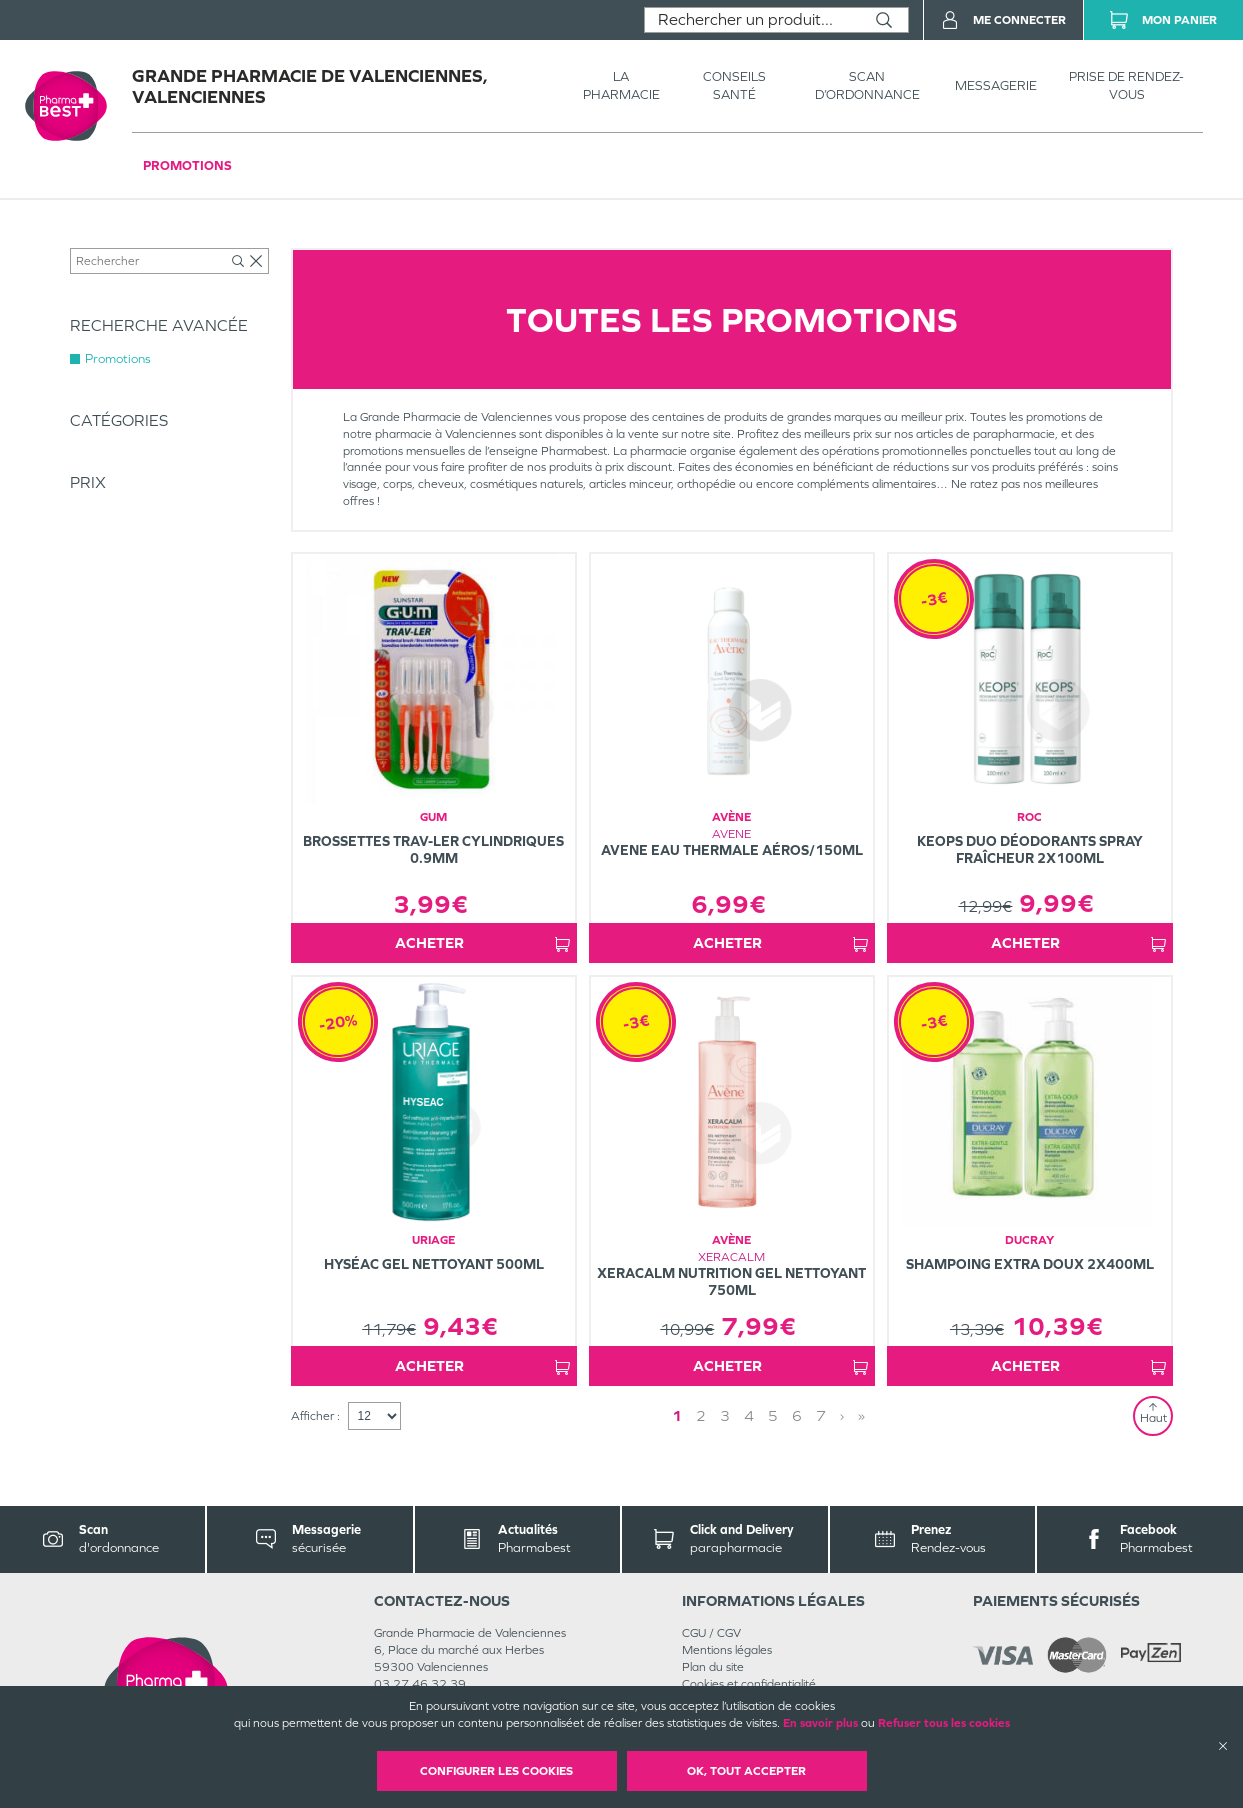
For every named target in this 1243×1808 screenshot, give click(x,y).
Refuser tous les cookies (944, 1723)
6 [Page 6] (797, 1415)
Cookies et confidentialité (749, 1684)
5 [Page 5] (773, 1415)
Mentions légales (727, 1650)
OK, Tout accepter (746, 1771)
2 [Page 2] (701, 1415)
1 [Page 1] (677, 1415)
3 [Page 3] (725, 1415)
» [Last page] (861, 1415)
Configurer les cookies (496, 1771)
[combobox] (752, 20)
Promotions (187, 165)
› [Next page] (842, 1415)
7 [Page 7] (821, 1415)
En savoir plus (820, 1723)
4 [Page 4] (749, 1415)
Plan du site (713, 1667)
